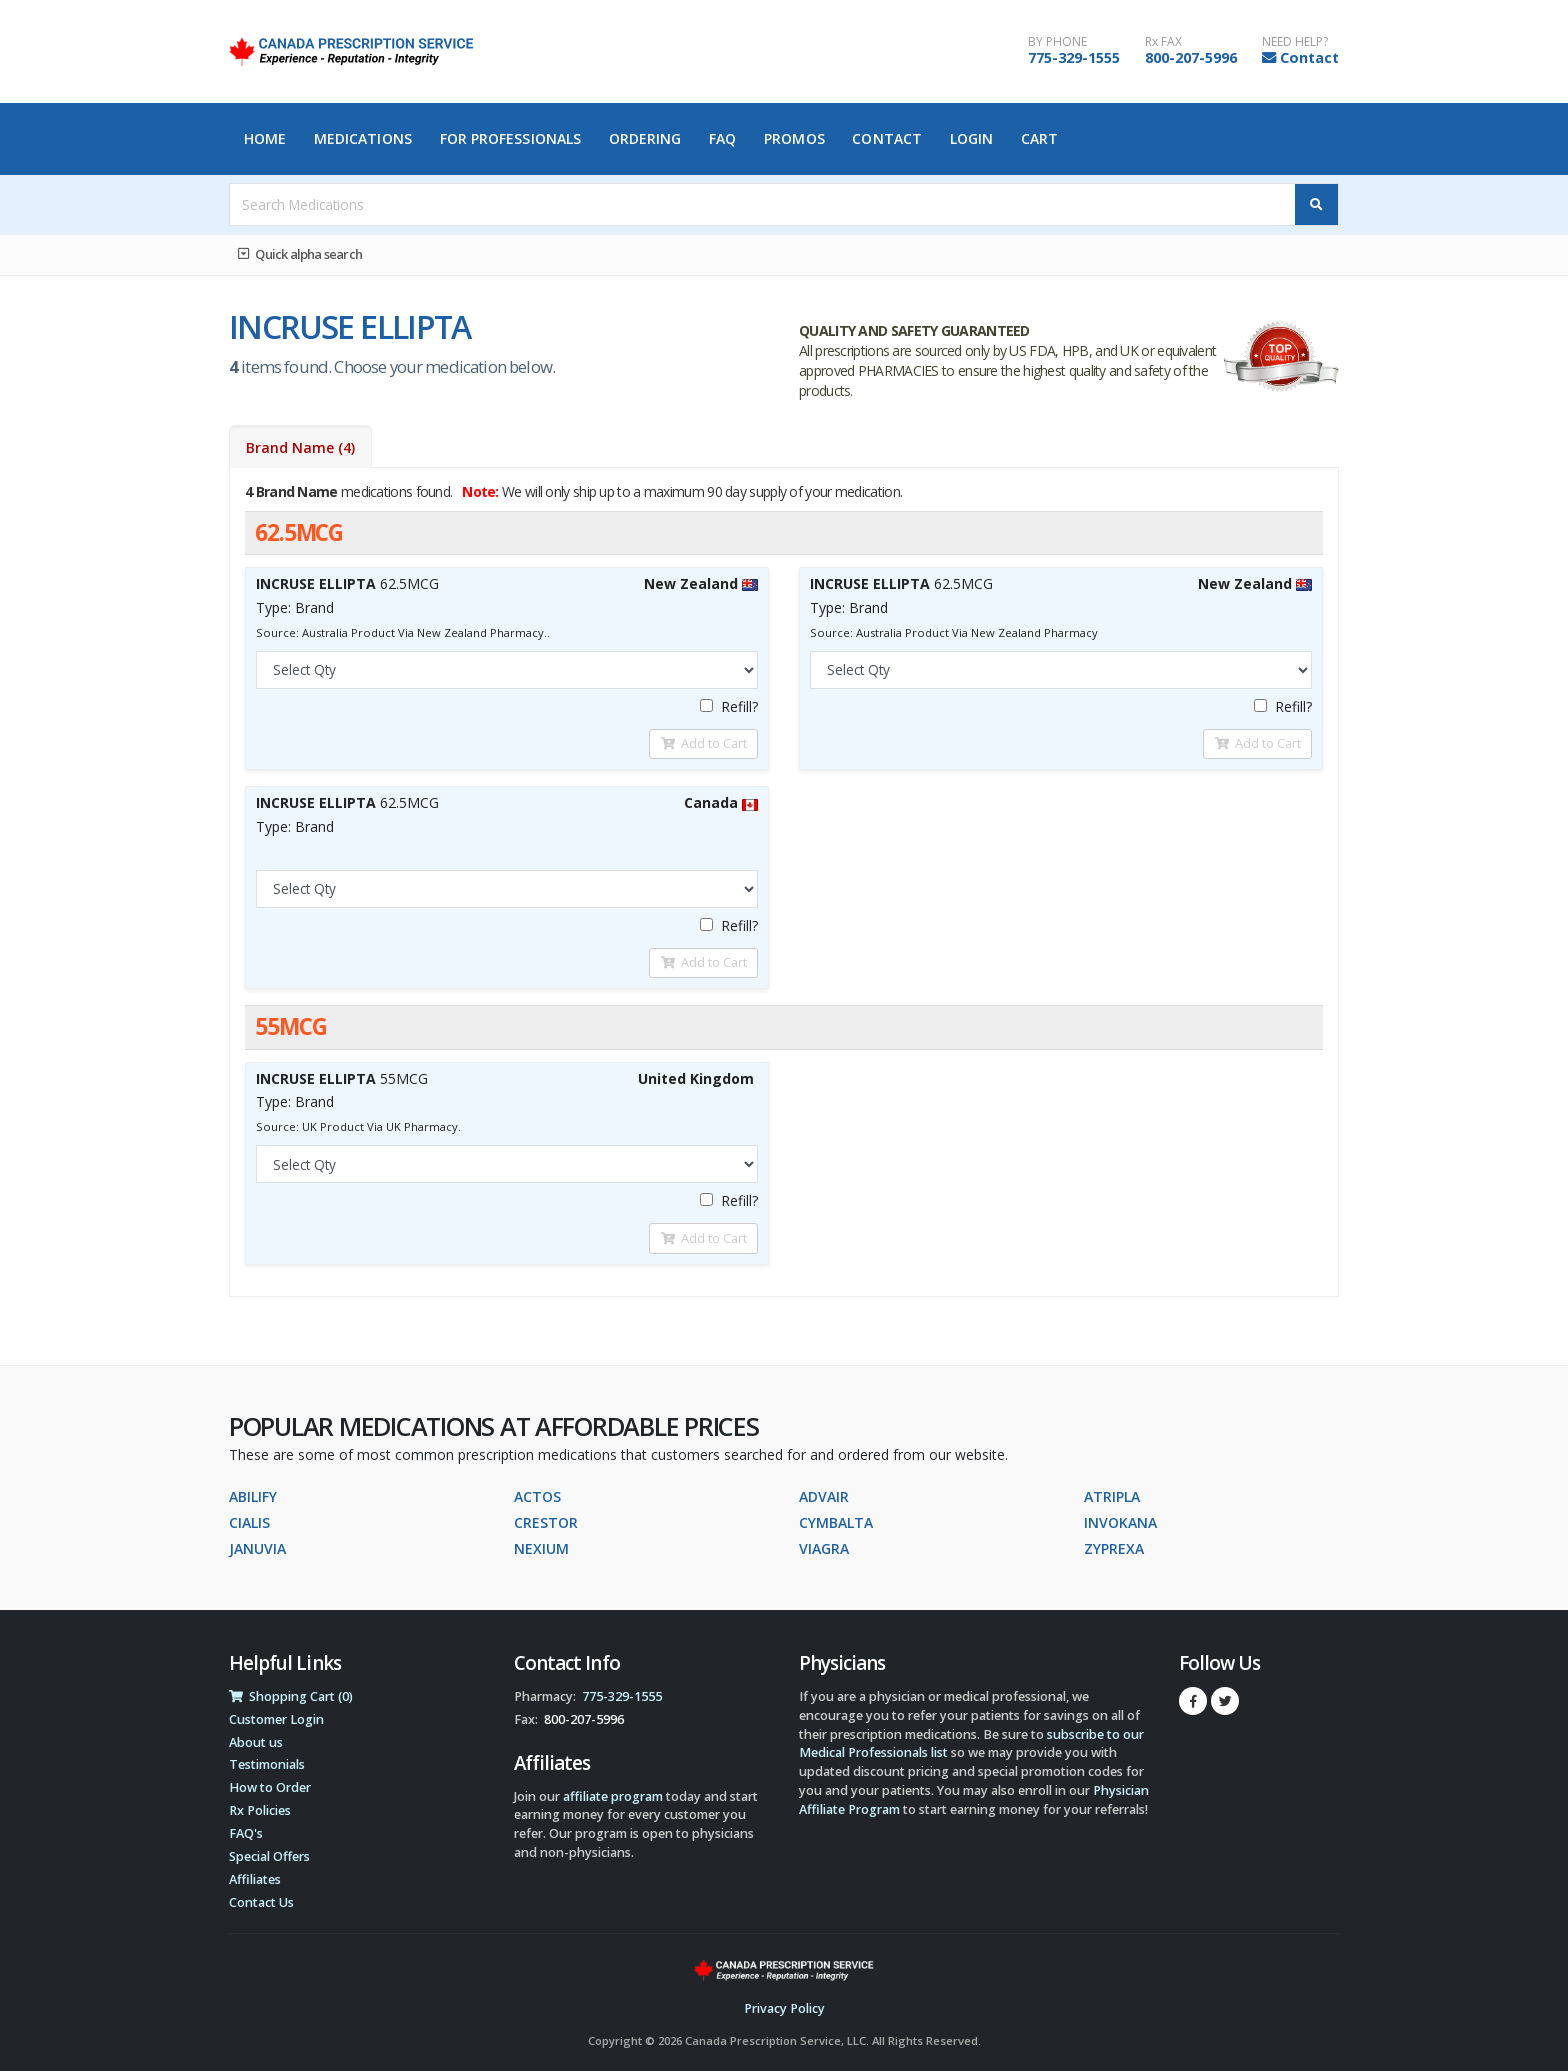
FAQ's (246, 1833)
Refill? (729, 706)
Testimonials (267, 1764)
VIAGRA (824, 1548)
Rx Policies (260, 1810)
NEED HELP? (1295, 42)
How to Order (270, 1787)
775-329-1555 (1074, 57)
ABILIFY (253, 1496)
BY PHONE (1057, 42)
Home (265, 138)
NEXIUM (541, 1548)
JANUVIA (257, 1548)
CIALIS (249, 1522)
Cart (1039, 138)
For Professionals (511, 138)
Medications (363, 138)
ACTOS (537, 1496)
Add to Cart (704, 743)
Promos (794, 138)
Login (972, 138)
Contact (1309, 57)
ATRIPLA (1112, 1496)
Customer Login (276, 1719)
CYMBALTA (836, 1522)
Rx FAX (1163, 42)
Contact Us (261, 1902)
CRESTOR (546, 1522)
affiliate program (613, 1796)
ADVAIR (824, 1496)
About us (256, 1742)
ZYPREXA (1114, 1548)
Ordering (645, 138)
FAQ (722, 138)
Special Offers (269, 1856)
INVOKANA (1120, 1522)
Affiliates (255, 1879)
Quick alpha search (300, 254)
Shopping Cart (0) (291, 1696)
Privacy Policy (784, 2008)
